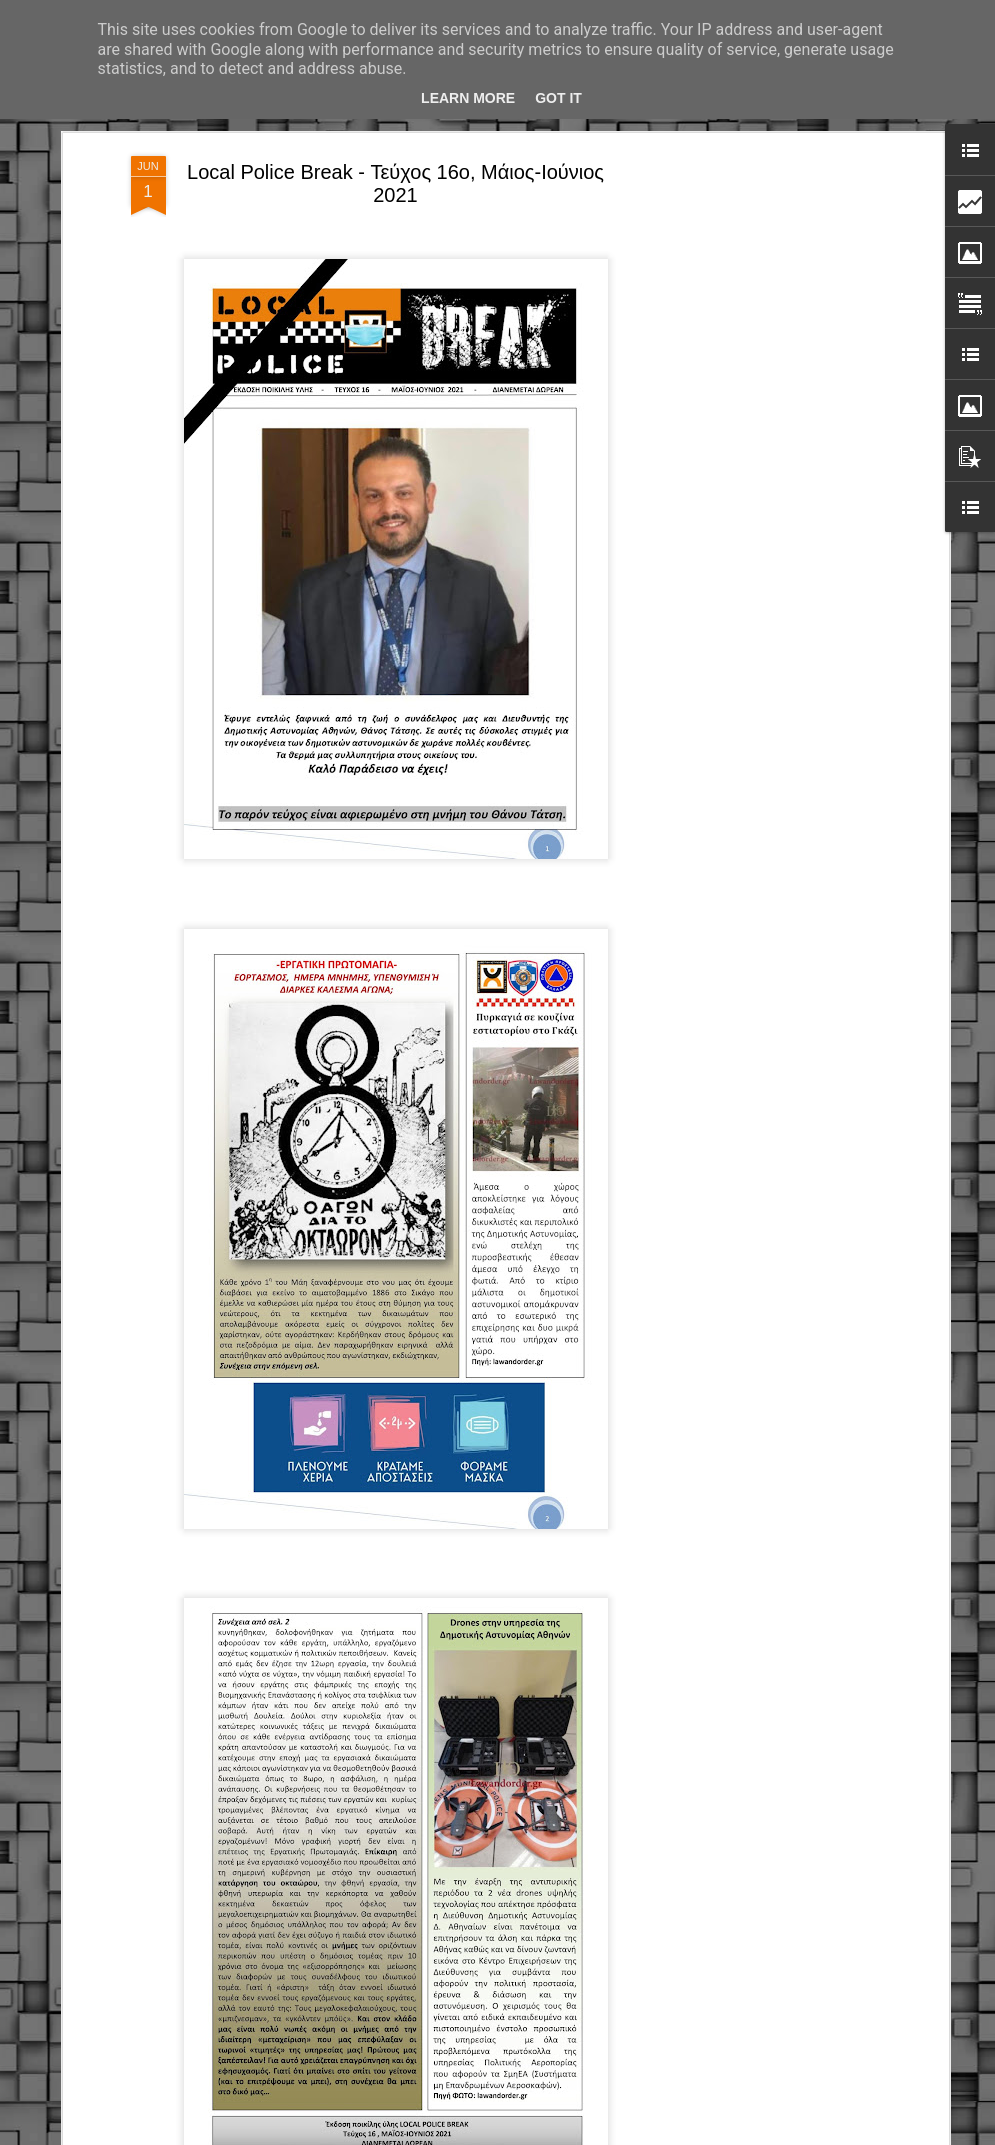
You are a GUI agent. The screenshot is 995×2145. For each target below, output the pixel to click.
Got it (558, 98)
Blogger (632, 2134)
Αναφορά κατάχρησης (710, 2134)
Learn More (468, 98)
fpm (561, 2134)
